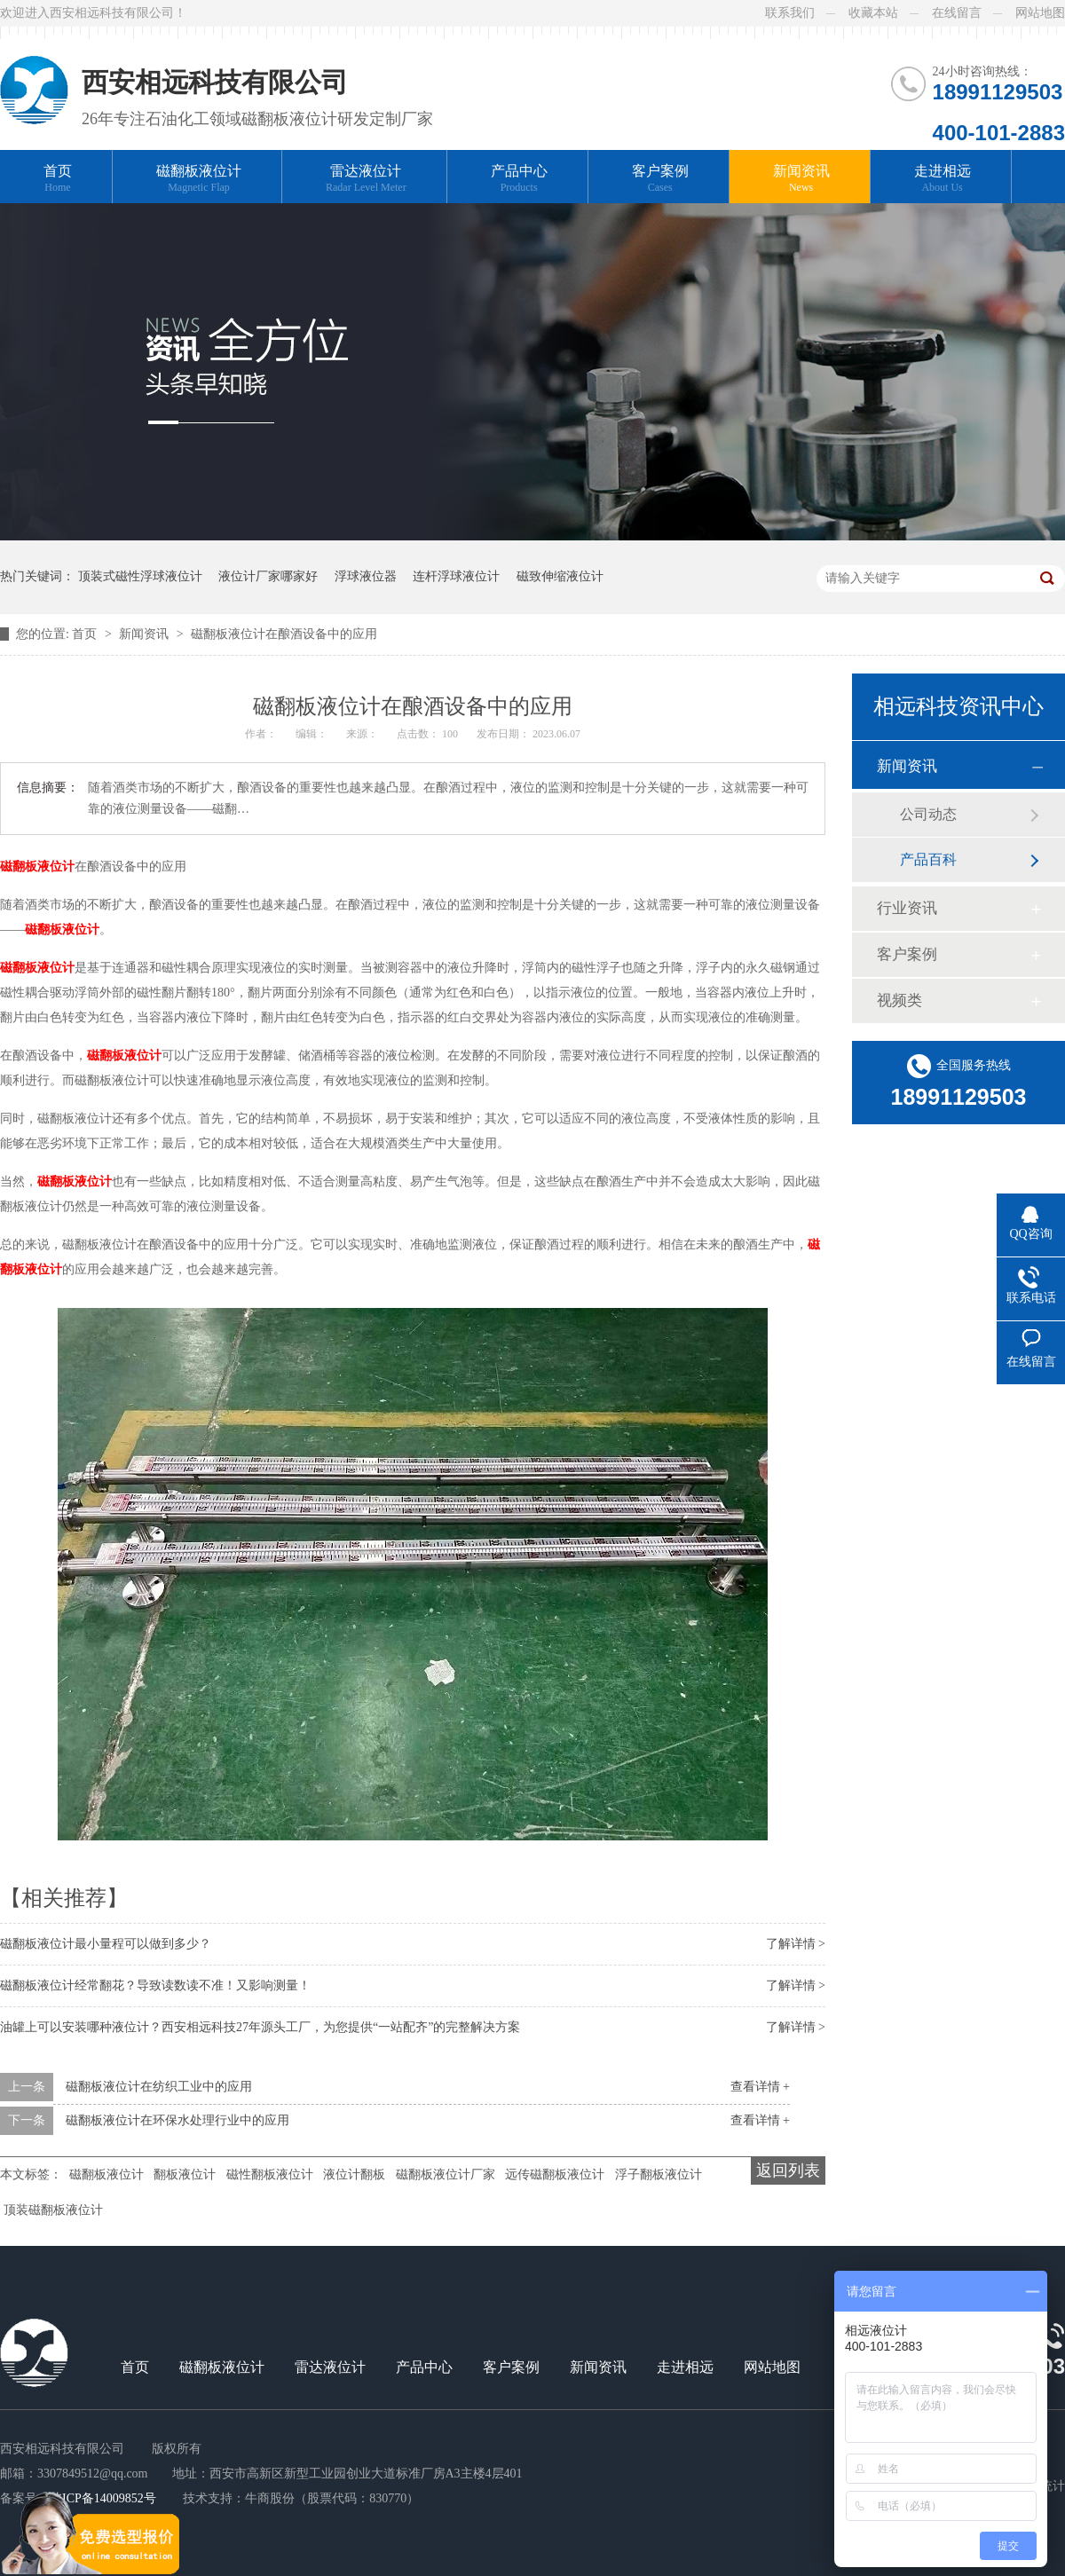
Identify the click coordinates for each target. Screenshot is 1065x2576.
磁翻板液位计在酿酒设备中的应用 (284, 634)
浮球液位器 (366, 576)
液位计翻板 (354, 2174)
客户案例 (660, 178)
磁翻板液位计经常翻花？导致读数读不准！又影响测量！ (155, 1985)
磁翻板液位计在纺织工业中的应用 (159, 2086)
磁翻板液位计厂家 (445, 2174)
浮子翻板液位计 (658, 2174)
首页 (57, 178)
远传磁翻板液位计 (554, 2174)
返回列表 (788, 2170)
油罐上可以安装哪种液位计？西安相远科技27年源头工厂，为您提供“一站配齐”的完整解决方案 (260, 2027)
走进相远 (942, 178)
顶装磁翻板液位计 (53, 2210)
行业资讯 (907, 908)
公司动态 (928, 814)
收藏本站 (873, 13)
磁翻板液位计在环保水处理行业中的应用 (177, 2120)
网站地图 (1040, 13)
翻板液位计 (185, 2174)
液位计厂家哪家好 (268, 576)
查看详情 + (760, 2086)
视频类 (899, 1000)
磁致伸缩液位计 (560, 576)
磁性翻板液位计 (269, 2174)
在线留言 (957, 13)
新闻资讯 (801, 178)
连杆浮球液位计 (456, 576)
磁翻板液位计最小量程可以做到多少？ (105, 1943)
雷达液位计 (366, 178)
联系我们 (790, 13)
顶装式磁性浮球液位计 (140, 576)
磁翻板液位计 (198, 178)
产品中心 (519, 178)
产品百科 (928, 859)
